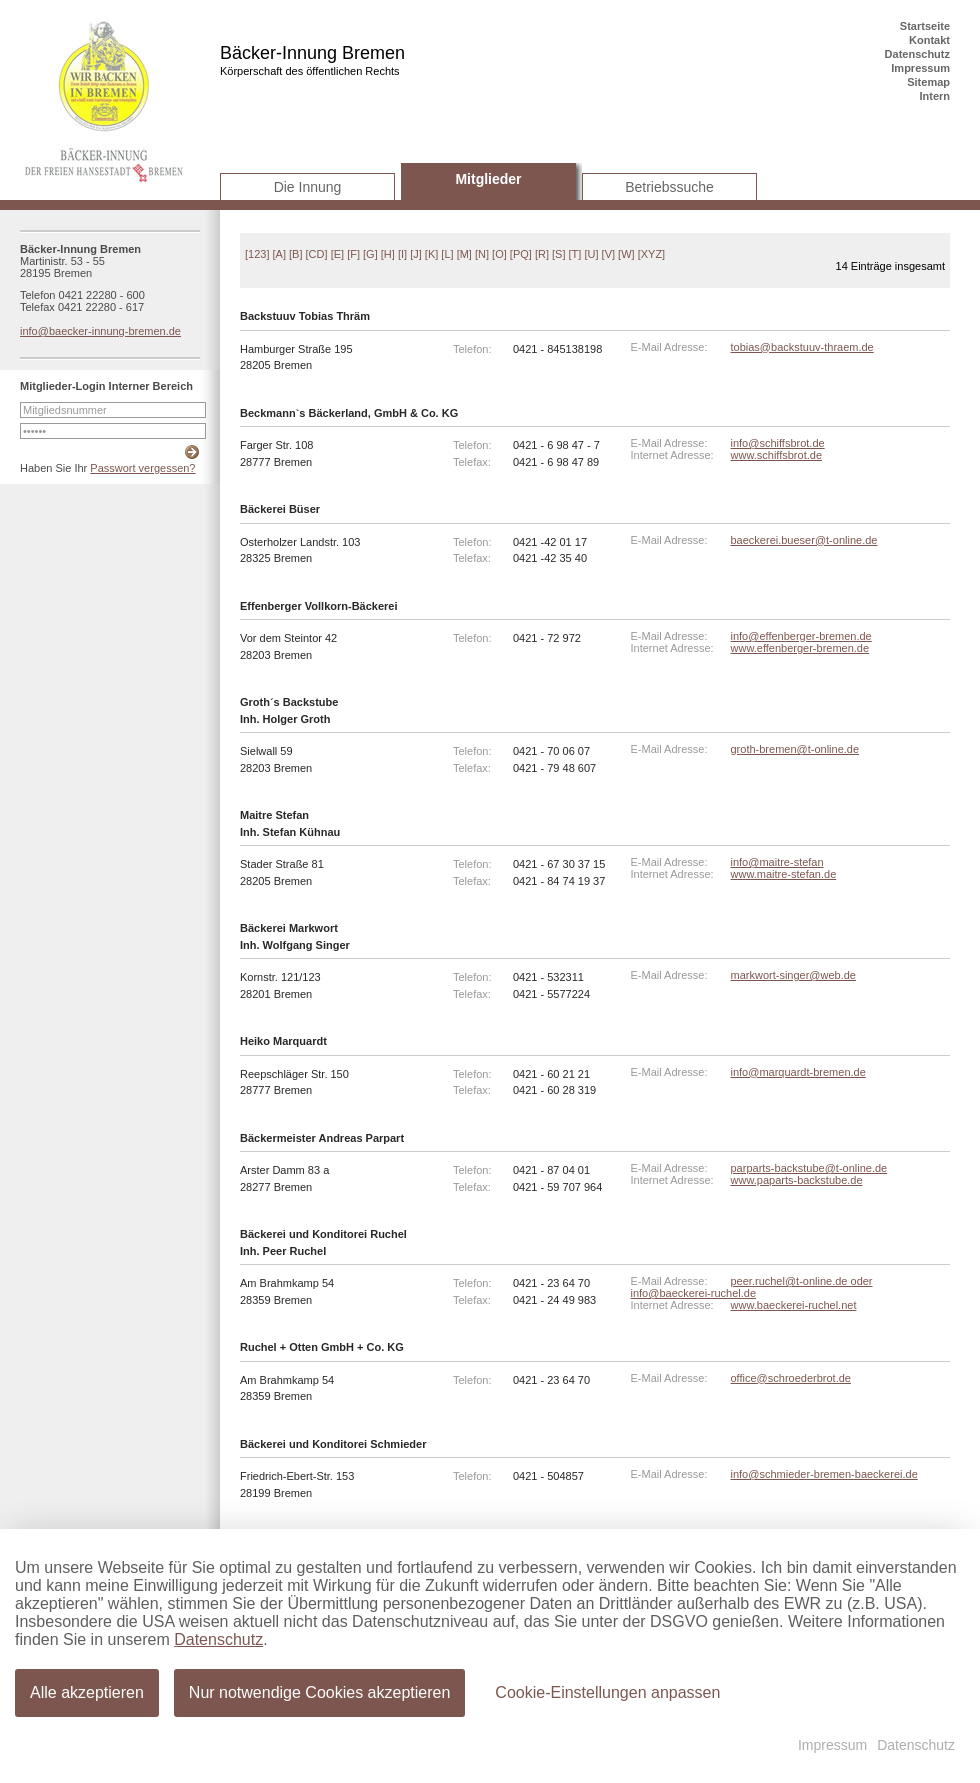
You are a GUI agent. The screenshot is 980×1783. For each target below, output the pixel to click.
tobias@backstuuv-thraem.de (802, 347)
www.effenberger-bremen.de (800, 648)
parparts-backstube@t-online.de (809, 1168)
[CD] (317, 254)
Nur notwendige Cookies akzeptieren (318, 1691)
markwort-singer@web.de (794, 975)
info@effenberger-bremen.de (801, 636)
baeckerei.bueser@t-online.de (804, 540)
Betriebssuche (669, 187)
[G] (370, 254)
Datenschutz (917, 54)
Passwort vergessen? (142, 468)
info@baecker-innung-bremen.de (100, 331)
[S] (558, 254)
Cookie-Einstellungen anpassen (605, 1691)
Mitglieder (488, 179)
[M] (464, 254)
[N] (482, 254)
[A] (279, 254)
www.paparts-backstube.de (797, 1180)
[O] (499, 254)
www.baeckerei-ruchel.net (794, 1305)
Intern (934, 96)
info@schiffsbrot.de (778, 443)
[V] (608, 254)
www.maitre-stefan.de (784, 874)
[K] (431, 254)
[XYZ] (652, 254)
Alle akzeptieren (87, 1691)
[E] (337, 254)
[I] (402, 254)
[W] (626, 254)
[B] (295, 254)
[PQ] (521, 254)
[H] (388, 254)
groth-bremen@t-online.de (795, 749)
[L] (447, 254)
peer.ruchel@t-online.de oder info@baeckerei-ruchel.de (752, 1287)
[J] (416, 254)
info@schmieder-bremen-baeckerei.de (824, 1474)
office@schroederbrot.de (791, 1378)
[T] (575, 254)
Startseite (925, 26)
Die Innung (308, 187)
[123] (257, 254)
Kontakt (929, 40)
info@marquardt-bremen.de (798, 1072)
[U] (591, 254)
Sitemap (928, 82)
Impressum (920, 68)
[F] (353, 254)
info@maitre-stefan (777, 862)
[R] (542, 254)
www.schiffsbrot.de (777, 455)
